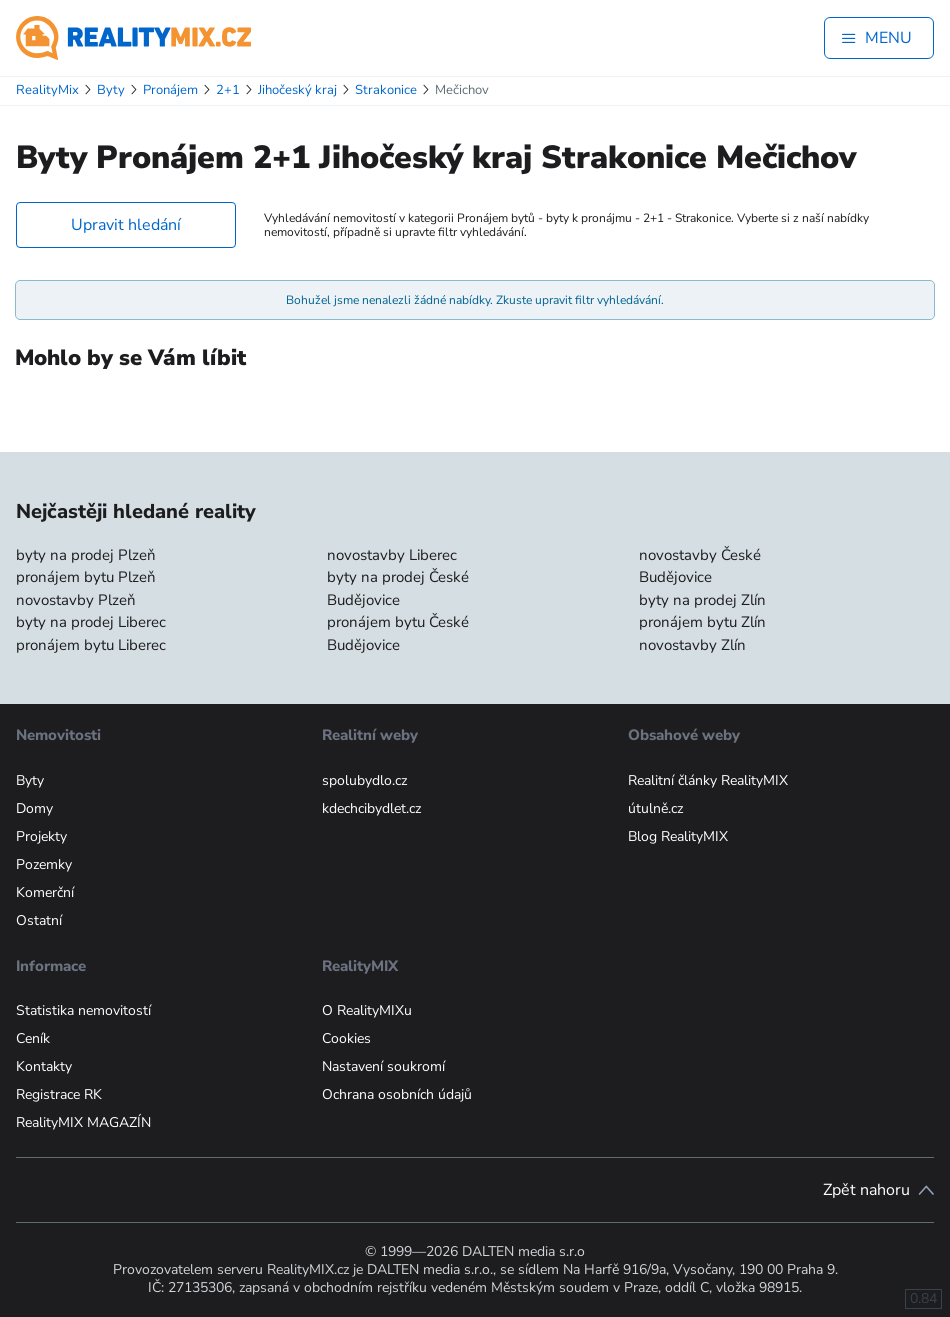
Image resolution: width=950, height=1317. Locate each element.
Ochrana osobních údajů (397, 1094)
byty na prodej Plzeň (86, 555)
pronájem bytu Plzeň (86, 577)
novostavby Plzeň (76, 600)
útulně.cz (655, 808)
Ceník (33, 1038)
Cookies (346, 1038)
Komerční (45, 892)
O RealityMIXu (367, 1010)
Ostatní (39, 920)
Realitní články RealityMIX (708, 780)
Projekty (41, 836)
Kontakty (44, 1066)
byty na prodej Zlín (702, 600)
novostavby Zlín (692, 645)
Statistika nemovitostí (83, 1010)
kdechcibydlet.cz (371, 808)
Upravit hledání (126, 225)
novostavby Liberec (392, 555)
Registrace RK (59, 1094)
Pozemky (44, 864)
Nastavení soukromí (383, 1066)
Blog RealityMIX (678, 836)
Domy (34, 808)
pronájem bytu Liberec (91, 645)
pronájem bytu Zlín (702, 622)
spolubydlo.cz (364, 780)
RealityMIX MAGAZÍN (83, 1122)
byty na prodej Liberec (91, 622)
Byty (30, 780)
